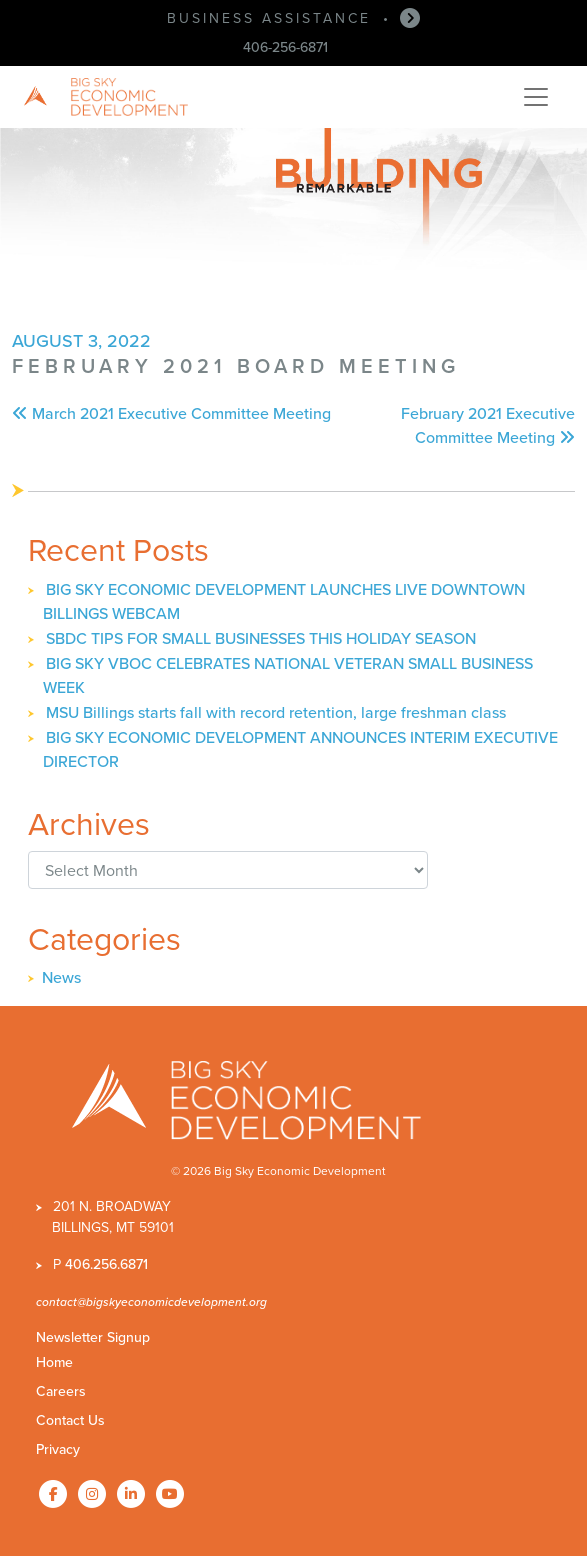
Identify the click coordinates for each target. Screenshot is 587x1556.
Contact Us (70, 1420)
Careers (61, 1391)
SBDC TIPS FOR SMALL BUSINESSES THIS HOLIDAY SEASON (261, 638)
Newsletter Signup (93, 1337)
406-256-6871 (285, 47)
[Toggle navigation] (536, 97)
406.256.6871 (106, 1264)
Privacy (58, 1449)
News (61, 977)
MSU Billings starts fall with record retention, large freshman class (276, 712)
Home (54, 1362)
